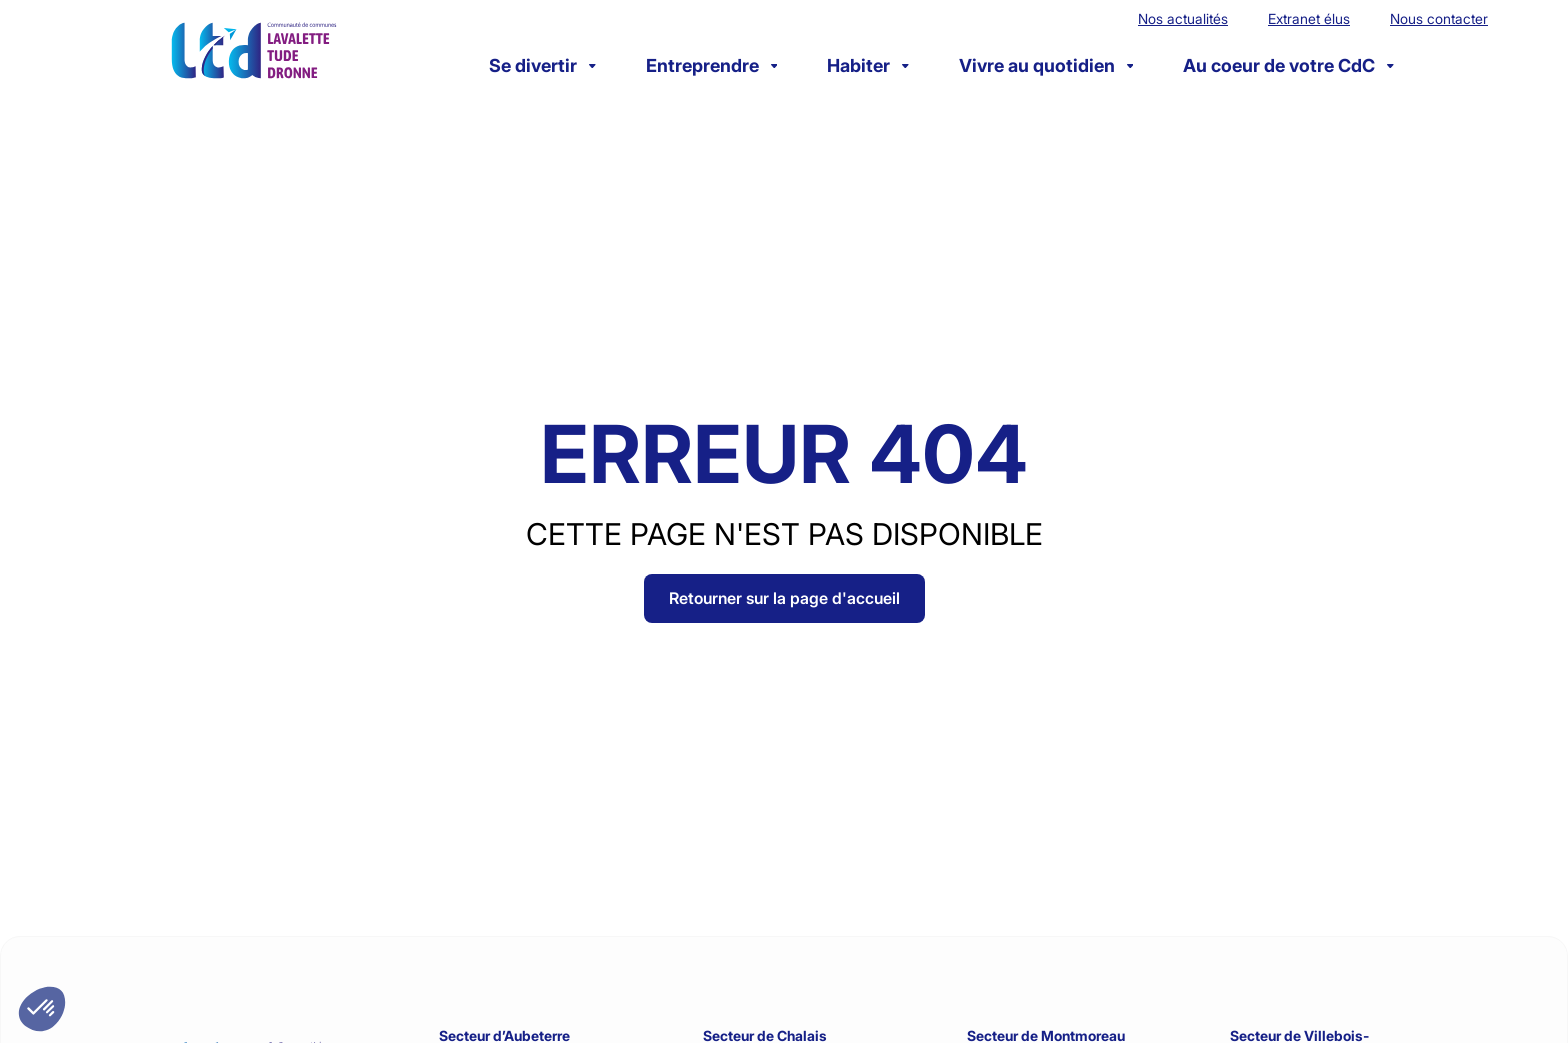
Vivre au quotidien (1046, 65)
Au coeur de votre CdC (1288, 65)
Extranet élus (1309, 18)
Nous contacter (1439, 18)
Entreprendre (712, 65)
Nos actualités (1183, 18)
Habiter (868, 65)
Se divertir (542, 65)
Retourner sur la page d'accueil (784, 598)
